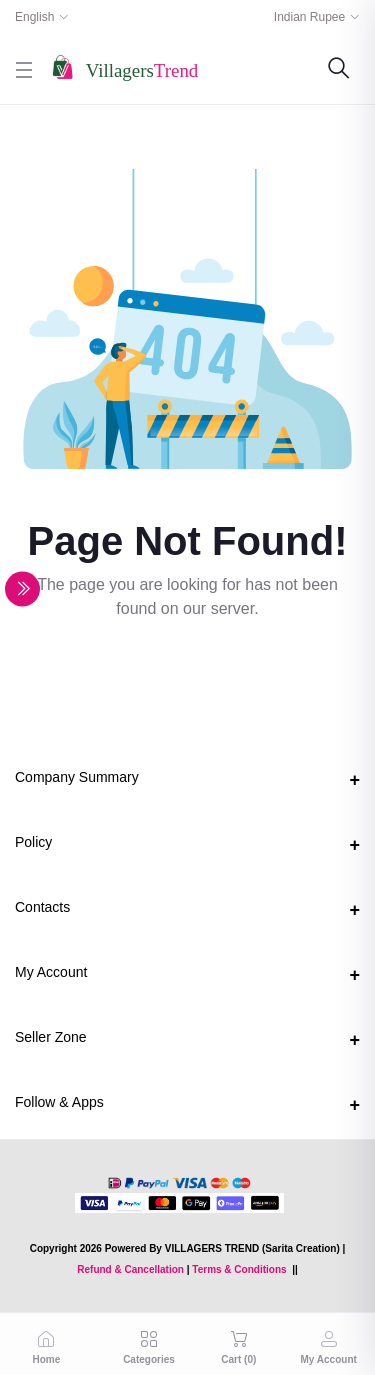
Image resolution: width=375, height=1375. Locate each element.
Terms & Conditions (239, 1269)
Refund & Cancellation (130, 1269)
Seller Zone (51, 1037)
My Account (51, 972)
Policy (33, 842)
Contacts (42, 907)
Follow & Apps (59, 1102)
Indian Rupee (309, 17)
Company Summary (77, 777)
